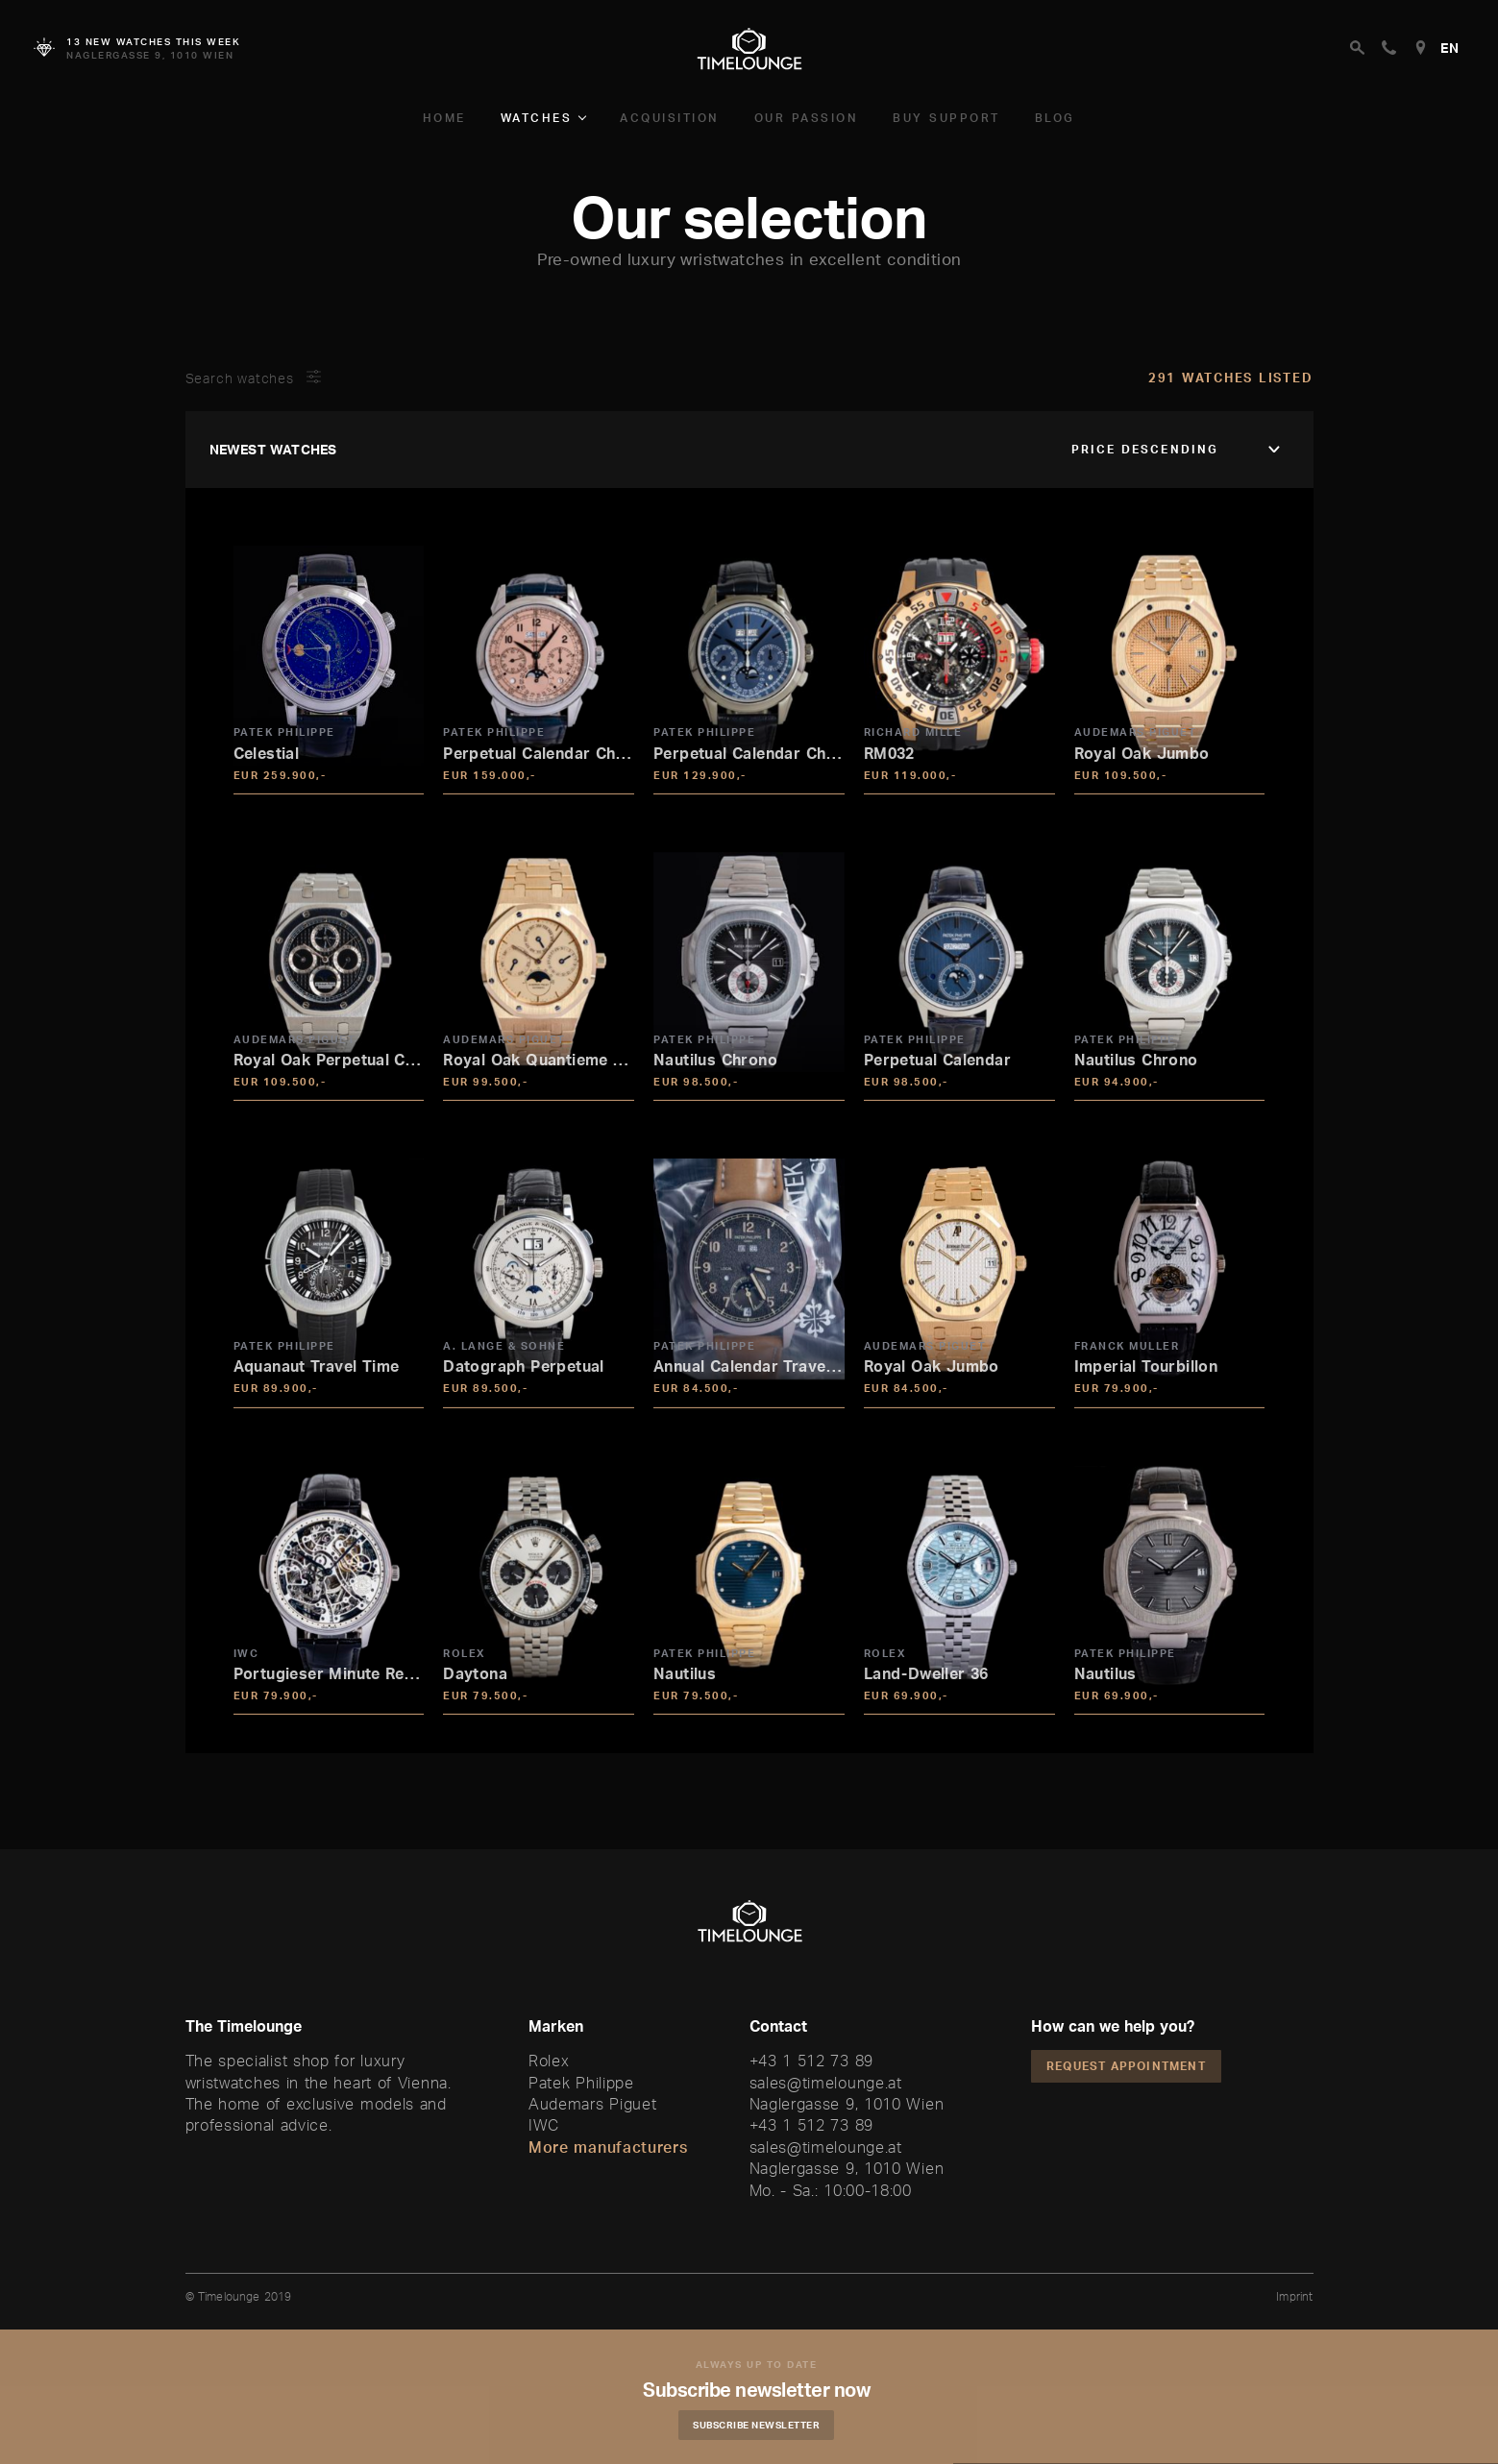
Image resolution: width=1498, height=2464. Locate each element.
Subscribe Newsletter (763, 2424)
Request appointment (1126, 2066)
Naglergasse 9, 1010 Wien (847, 2103)
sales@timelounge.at (825, 2082)
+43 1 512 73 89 (811, 2060)
